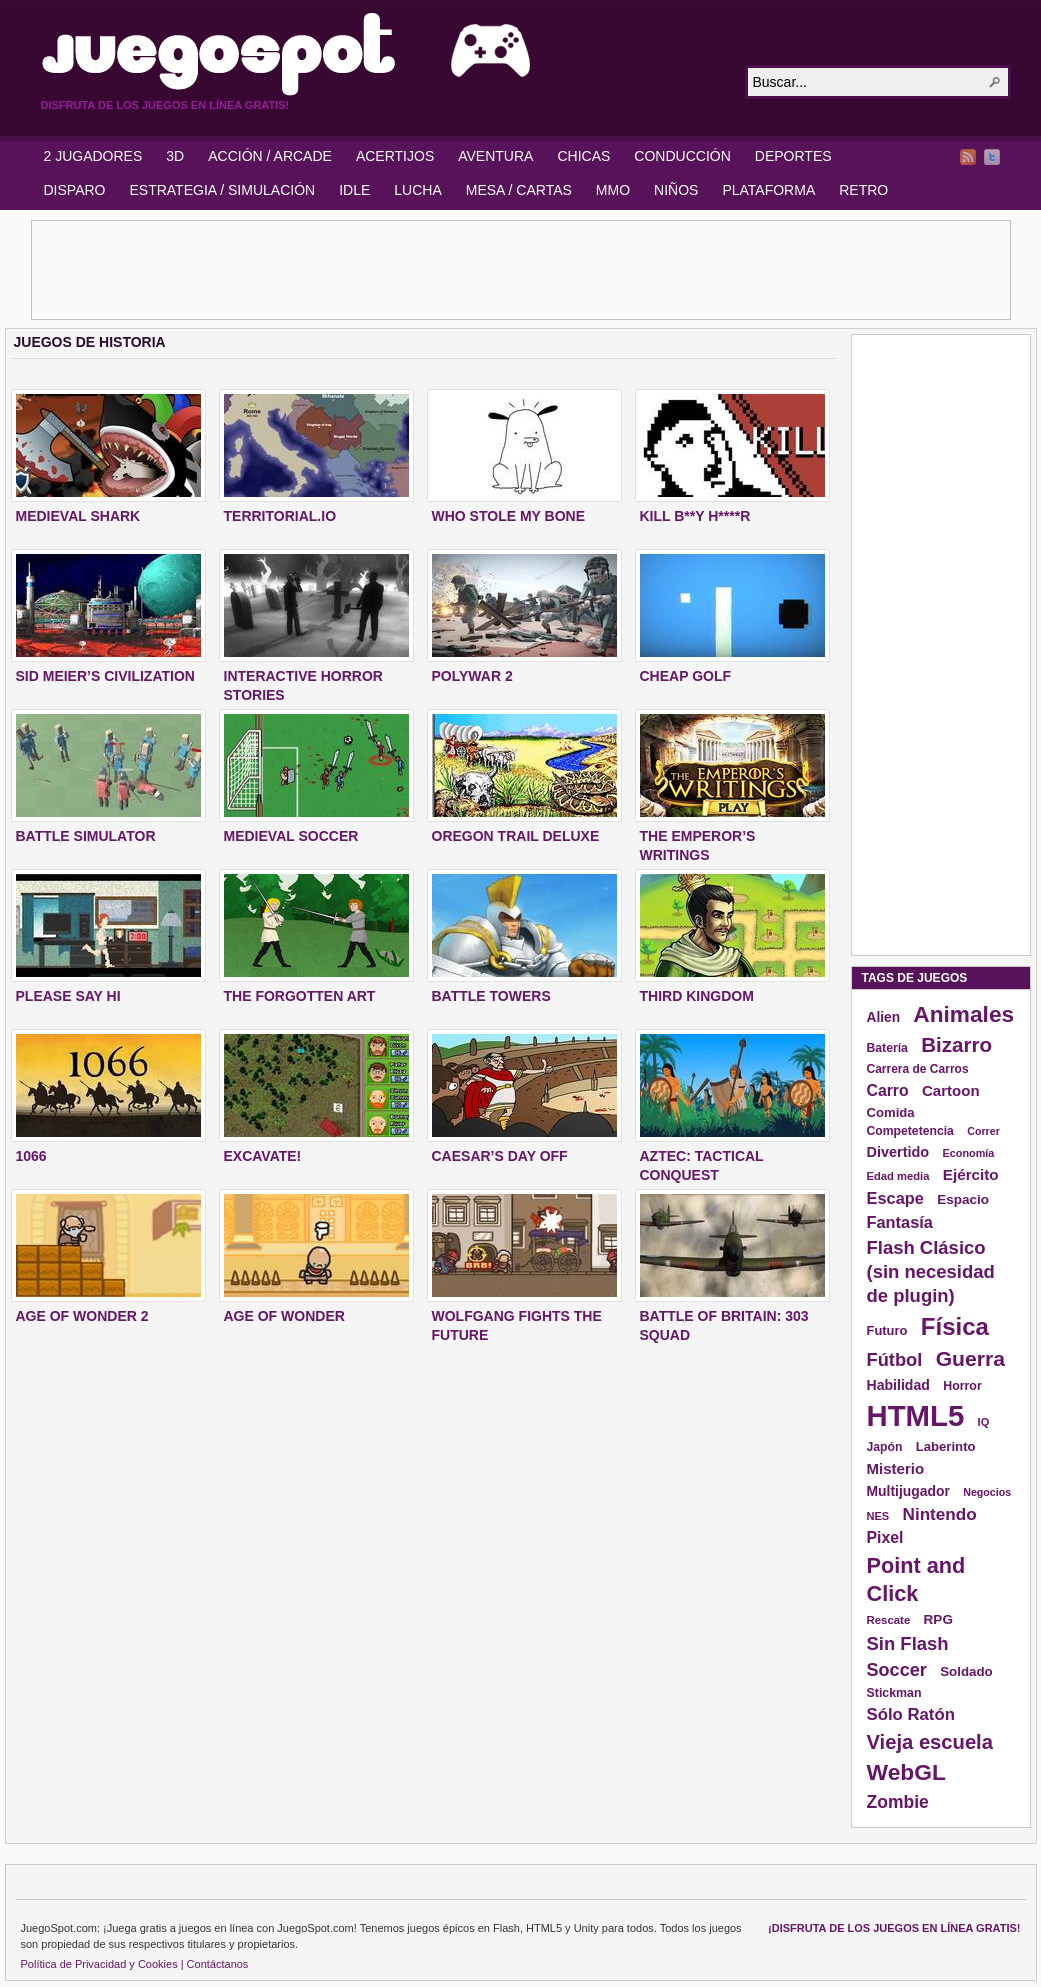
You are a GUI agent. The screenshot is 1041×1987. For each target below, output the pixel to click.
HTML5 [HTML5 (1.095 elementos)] (916, 1415)
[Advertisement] (521, 270)
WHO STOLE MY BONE (509, 516)
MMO (613, 190)
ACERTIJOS (395, 156)
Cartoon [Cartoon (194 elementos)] (951, 1090)
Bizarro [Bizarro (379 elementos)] (956, 1044)
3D (175, 156)
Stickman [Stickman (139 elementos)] (894, 1693)
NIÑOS (676, 190)
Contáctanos (218, 1964)
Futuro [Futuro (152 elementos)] (887, 1330)
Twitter (992, 157)
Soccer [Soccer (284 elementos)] (897, 1670)
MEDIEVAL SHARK (78, 516)
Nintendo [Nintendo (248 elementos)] (940, 1514)
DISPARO (75, 190)
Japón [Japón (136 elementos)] (885, 1447)
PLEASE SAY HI (68, 996)
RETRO (863, 190)
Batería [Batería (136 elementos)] (887, 1048)
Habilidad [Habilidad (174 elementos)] (898, 1385)
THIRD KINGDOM (697, 996)
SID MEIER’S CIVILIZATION (105, 676)
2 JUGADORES (93, 156)
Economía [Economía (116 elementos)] (969, 1153)
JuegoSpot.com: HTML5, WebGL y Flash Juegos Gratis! (381, 54)
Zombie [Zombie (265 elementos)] (898, 1802)
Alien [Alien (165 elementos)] (884, 1017)
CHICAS (583, 156)
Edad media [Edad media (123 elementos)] (898, 1176)
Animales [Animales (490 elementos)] (963, 1014)
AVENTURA (495, 156)
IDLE (354, 190)
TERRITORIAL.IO (280, 516)
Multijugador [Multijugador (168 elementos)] (908, 1491)
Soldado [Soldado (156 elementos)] (966, 1671)
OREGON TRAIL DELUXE (516, 836)
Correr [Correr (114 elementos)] (983, 1131)
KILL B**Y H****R (695, 516)
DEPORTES (793, 156)
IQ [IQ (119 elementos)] (984, 1422)
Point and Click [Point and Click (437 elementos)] (916, 1579)
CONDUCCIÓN (682, 156)
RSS (968, 157)
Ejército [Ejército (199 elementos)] (971, 1174)
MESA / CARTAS (519, 190)
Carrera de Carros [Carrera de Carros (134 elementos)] (918, 1069)
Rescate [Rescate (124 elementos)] (889, 1620)
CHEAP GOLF (686, 676)
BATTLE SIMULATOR (86, 836)
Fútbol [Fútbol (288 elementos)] (895, 1359)
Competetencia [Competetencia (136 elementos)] (910, 1131)
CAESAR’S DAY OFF (500, 1156)
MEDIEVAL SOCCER (291, 836)
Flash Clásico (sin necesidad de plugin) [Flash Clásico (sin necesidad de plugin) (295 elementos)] (931, 1271)
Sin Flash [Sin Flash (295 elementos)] (908, 1643)
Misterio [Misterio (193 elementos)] (896, 1468)
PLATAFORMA (768, 190)
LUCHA (417, 190)
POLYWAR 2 (472, 676)
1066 (31, 1156)
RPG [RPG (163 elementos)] (938, 1619)
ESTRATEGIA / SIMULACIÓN (222, 190)
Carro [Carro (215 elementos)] (888, 1090)
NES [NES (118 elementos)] (878, 1516)
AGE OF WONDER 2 (82, 1316)
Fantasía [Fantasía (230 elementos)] (900, 1222)
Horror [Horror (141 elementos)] (962, 1386)
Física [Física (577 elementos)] (955, 1326)
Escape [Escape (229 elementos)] (895, 1198)
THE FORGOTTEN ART (300, 996)
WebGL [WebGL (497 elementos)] (907, 1772)
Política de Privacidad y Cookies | (102, 1964)
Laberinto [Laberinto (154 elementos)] (946, 1446)
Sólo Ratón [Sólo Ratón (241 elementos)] (911, 1714)
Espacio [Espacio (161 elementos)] (963, 1199)
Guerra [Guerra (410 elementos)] (970, 1358)
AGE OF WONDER (284, 1316)
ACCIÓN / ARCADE (270, 156)
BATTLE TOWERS (491, 996)
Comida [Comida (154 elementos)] (891, 1112)
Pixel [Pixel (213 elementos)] (885, 1537)
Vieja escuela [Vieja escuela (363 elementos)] (930, 1742)
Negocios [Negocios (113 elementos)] (987, 1492)
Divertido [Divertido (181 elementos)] (898, 1152)
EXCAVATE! (263, 1156)
